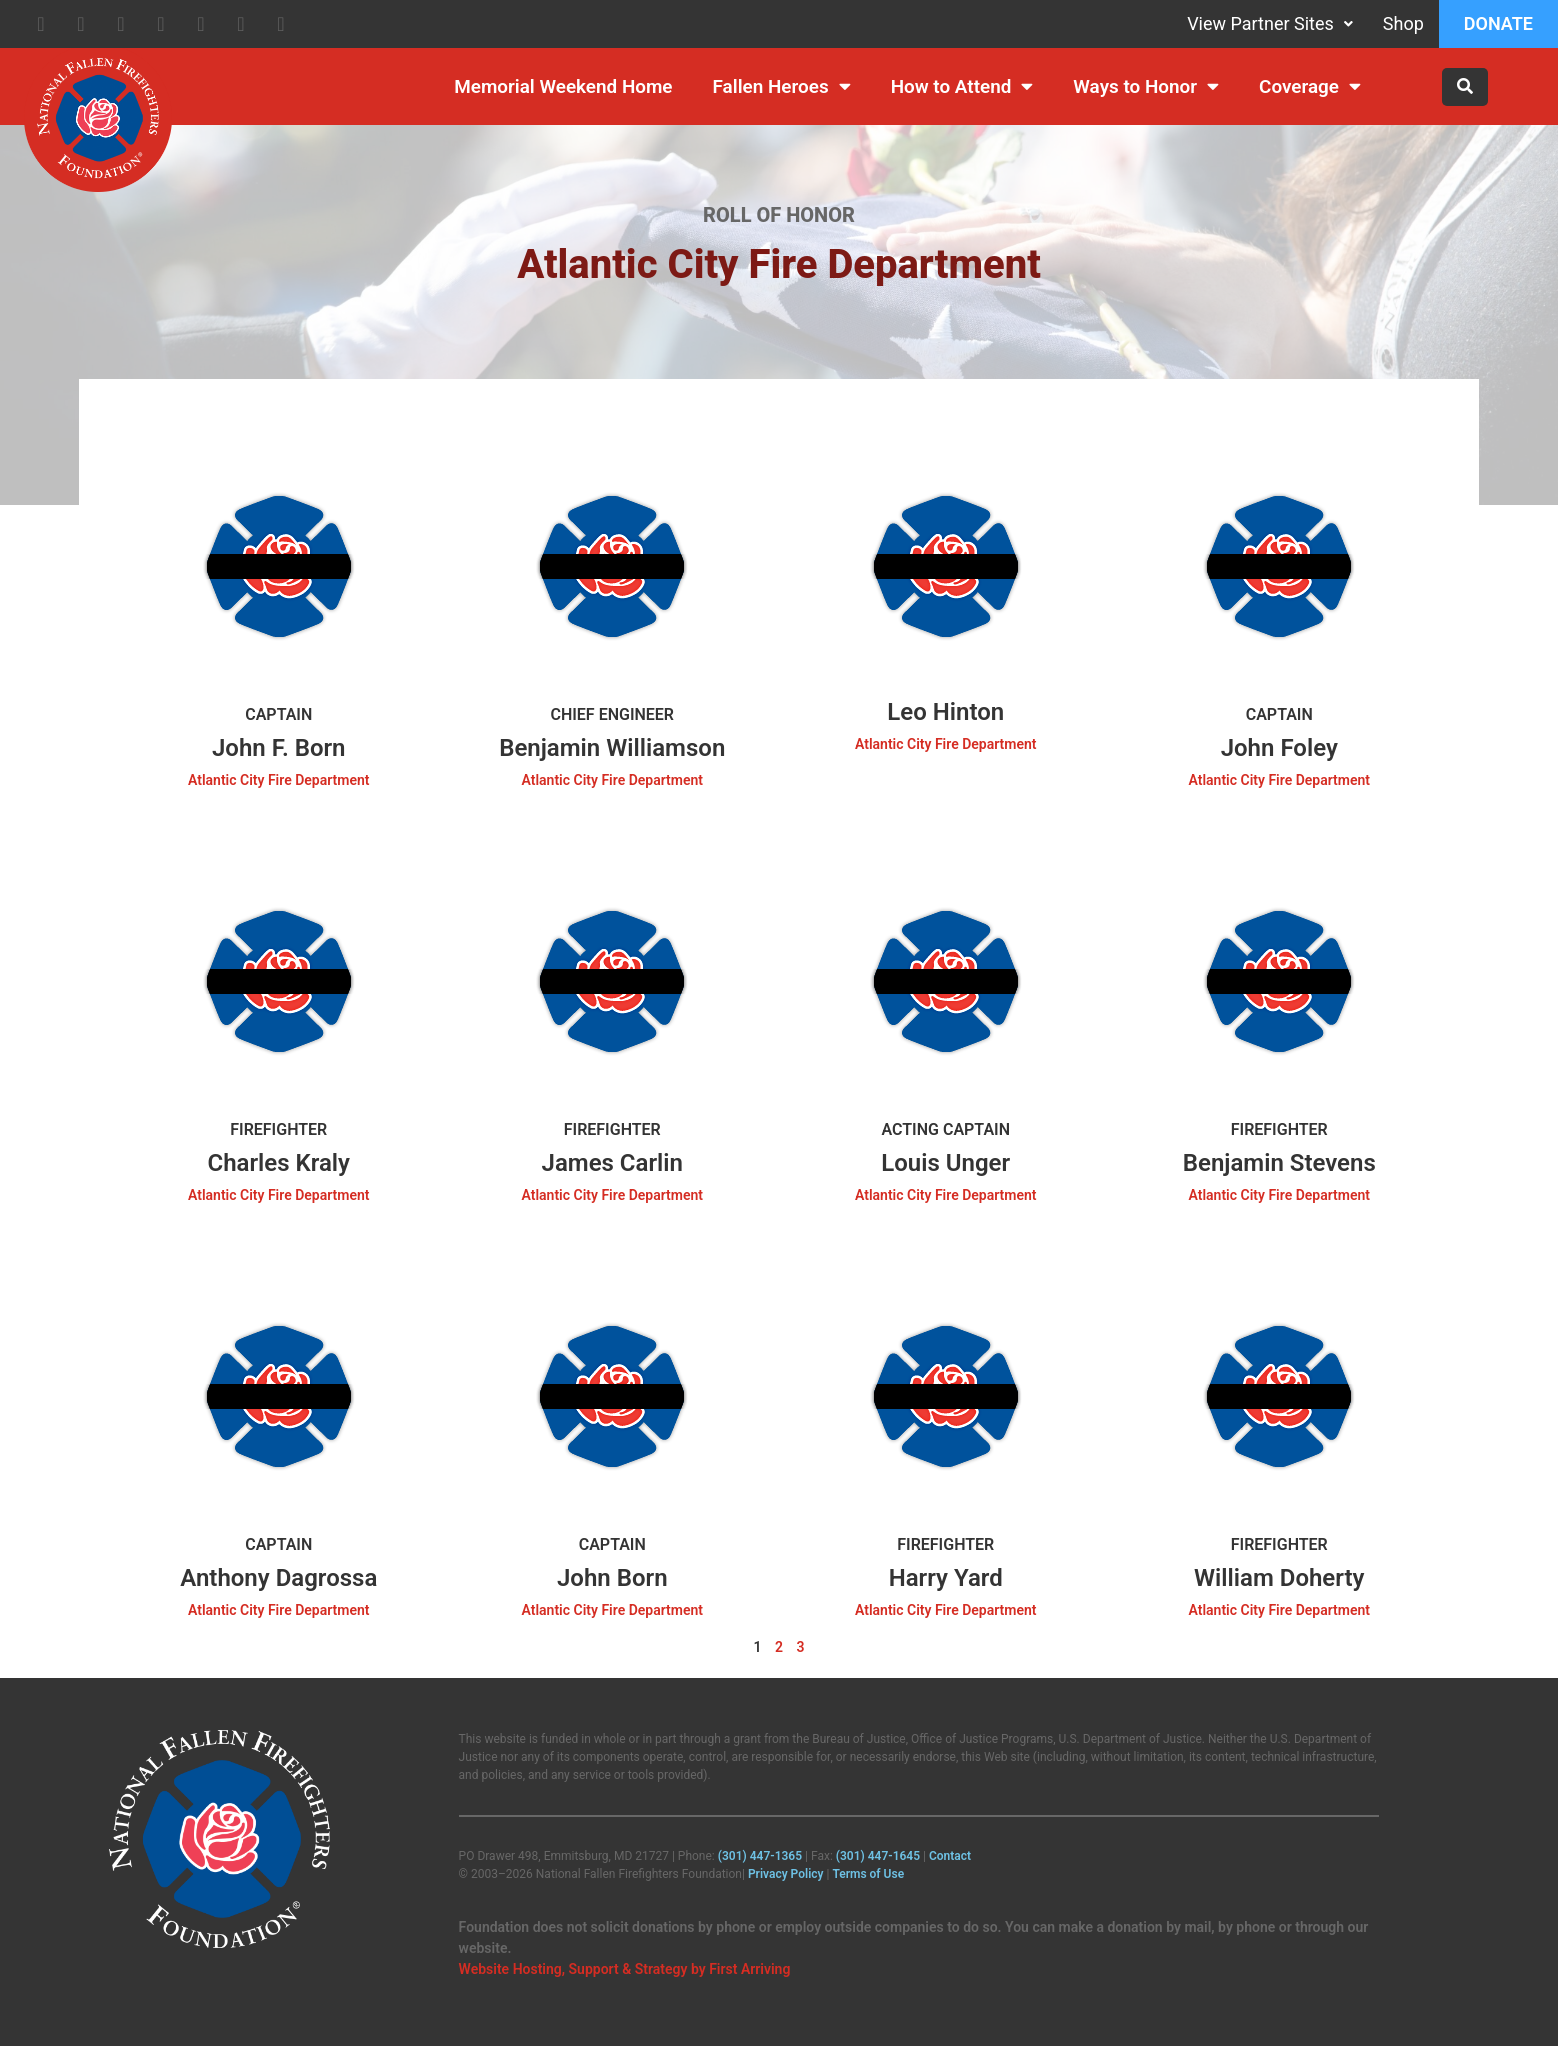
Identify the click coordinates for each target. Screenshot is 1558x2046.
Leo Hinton (945, 712)
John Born (612, 1578)
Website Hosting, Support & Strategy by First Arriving (625, 1969)
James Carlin (612, 1163)
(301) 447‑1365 (760, 1856)
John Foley (1279, 748)
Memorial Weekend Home (563, 86)
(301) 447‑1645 (878, 1856)
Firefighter (278, 1129)
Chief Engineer (612, 714)
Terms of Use (868, 1874)
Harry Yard (946, 1578)
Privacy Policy (786, 1874)
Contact (950, 1856)
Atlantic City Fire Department (279, 780)
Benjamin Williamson (612, 748)
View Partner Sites (1270, 23)
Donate (1498, 23)
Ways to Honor (1146, 86)
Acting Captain (946, 1129)
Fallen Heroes (782, 86)
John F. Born (279, 748)
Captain (278, 714)
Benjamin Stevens (1279, 1163)
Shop (1403, 23)
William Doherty (1279, 1578)
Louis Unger (945, 1163)
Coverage (1310, 86)
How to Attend (962, 86)
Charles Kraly (278, 1163)
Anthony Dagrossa (278, 1578)
